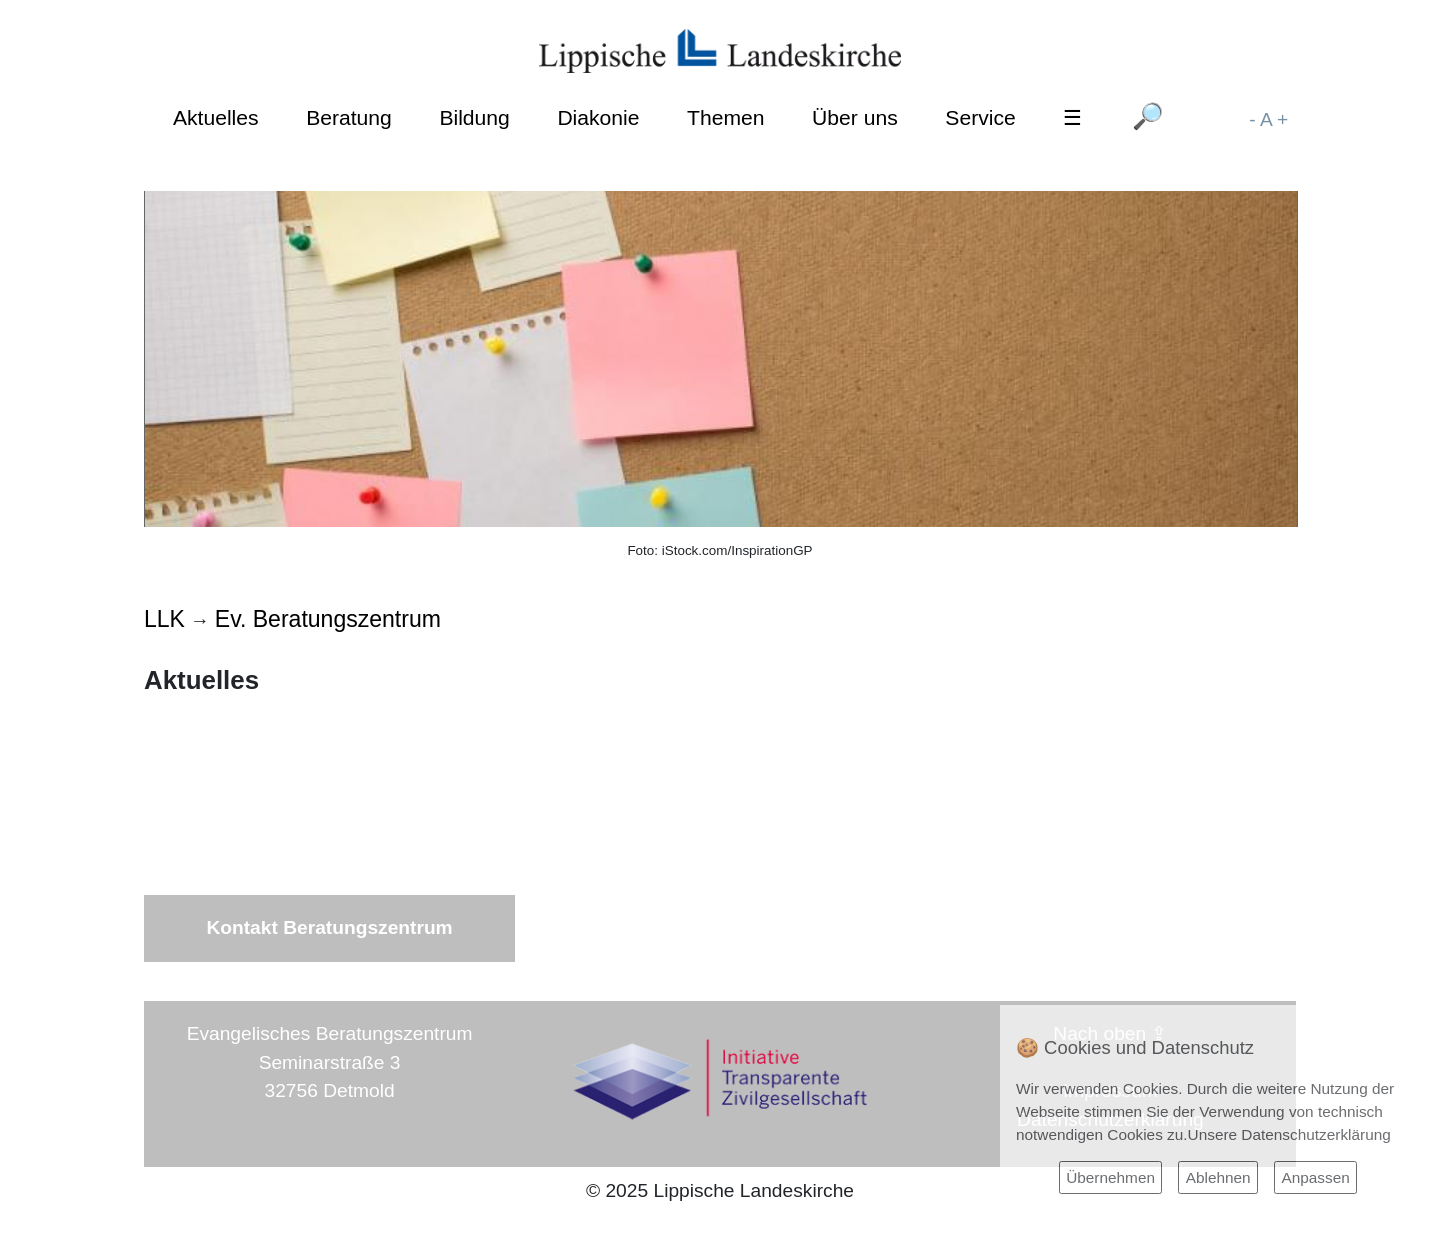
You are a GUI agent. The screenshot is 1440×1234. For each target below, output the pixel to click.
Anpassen (1315, 1177)
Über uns (855, 117)
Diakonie (598, 117)
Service (980, 117)
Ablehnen (1218, 1177)
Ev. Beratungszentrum (328, 619)
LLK (164, 619)
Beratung (349, 117)
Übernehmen (1110, 1177)
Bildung (474, 117)
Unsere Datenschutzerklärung (1289, 1134)
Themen (725, 117)
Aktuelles (216, 117)
